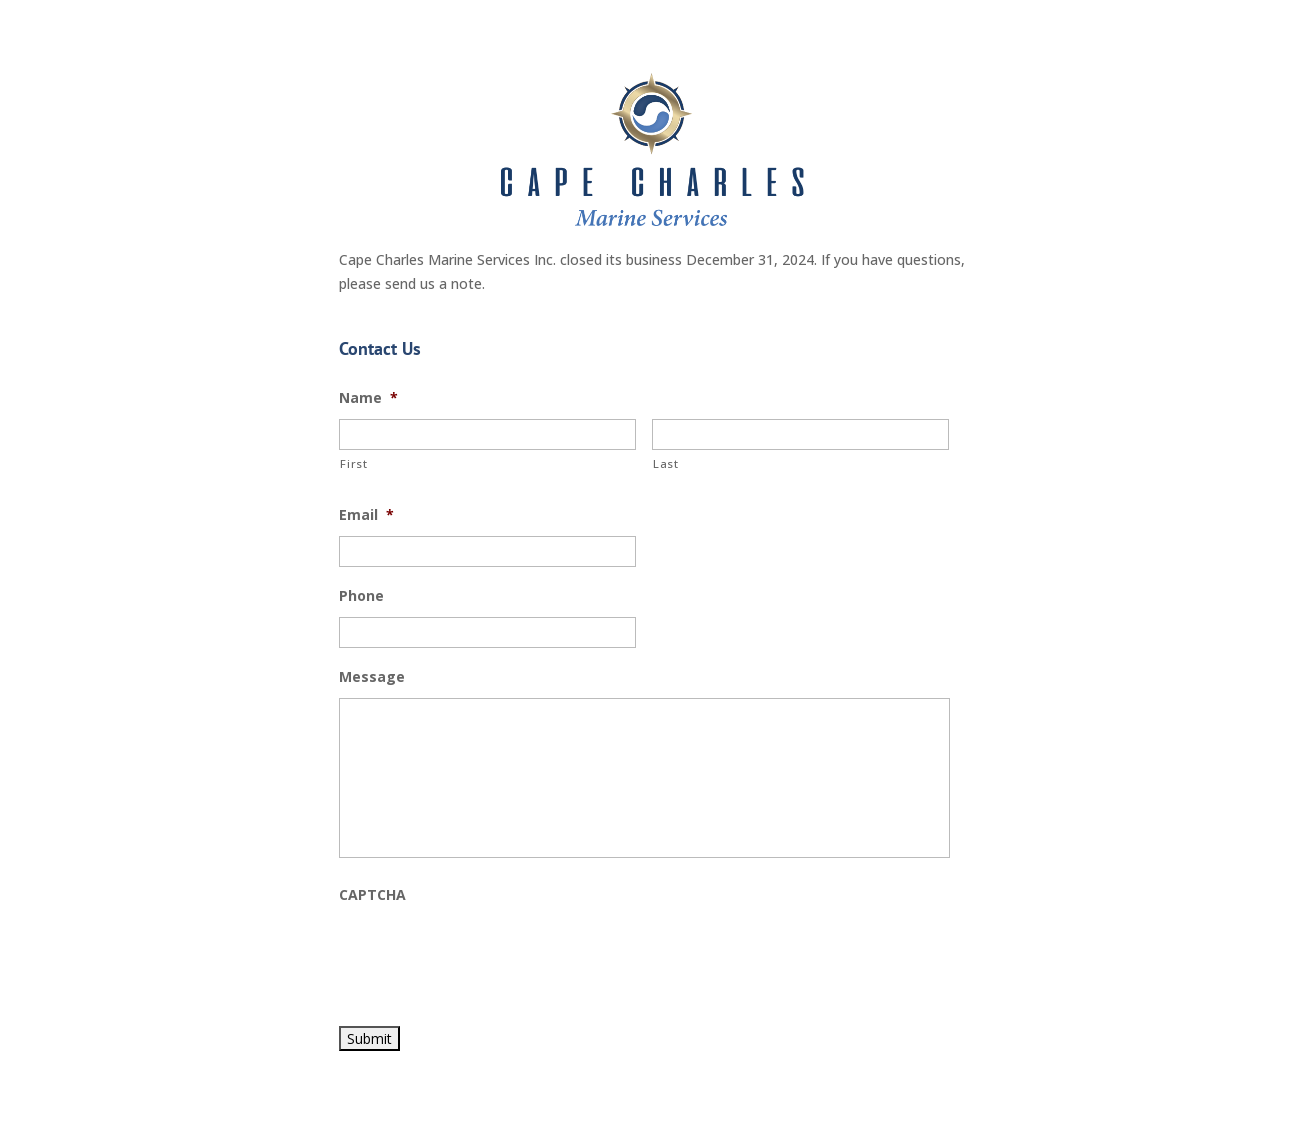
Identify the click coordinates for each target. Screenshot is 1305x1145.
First (353, 463)
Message (372, 677)
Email (366, 515)
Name (368, 398)
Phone (361, 596)
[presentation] (491, 955)
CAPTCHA (372, 895)
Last (666, 463)
